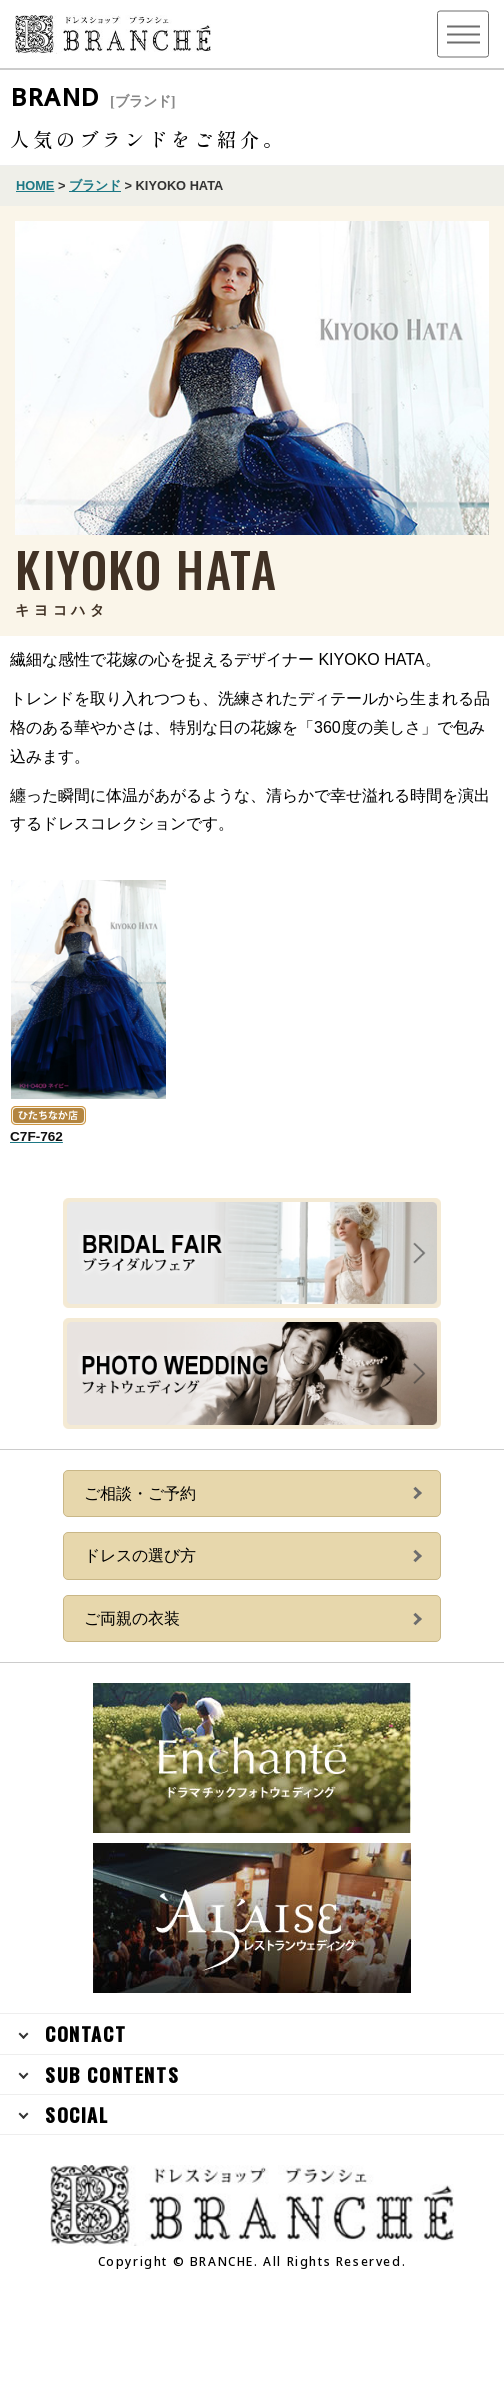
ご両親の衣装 (132, 1618)
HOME (35, 185)
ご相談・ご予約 (140, 1493)
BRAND (93, 96)
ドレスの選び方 (140, 1555)
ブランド (95, 185)
